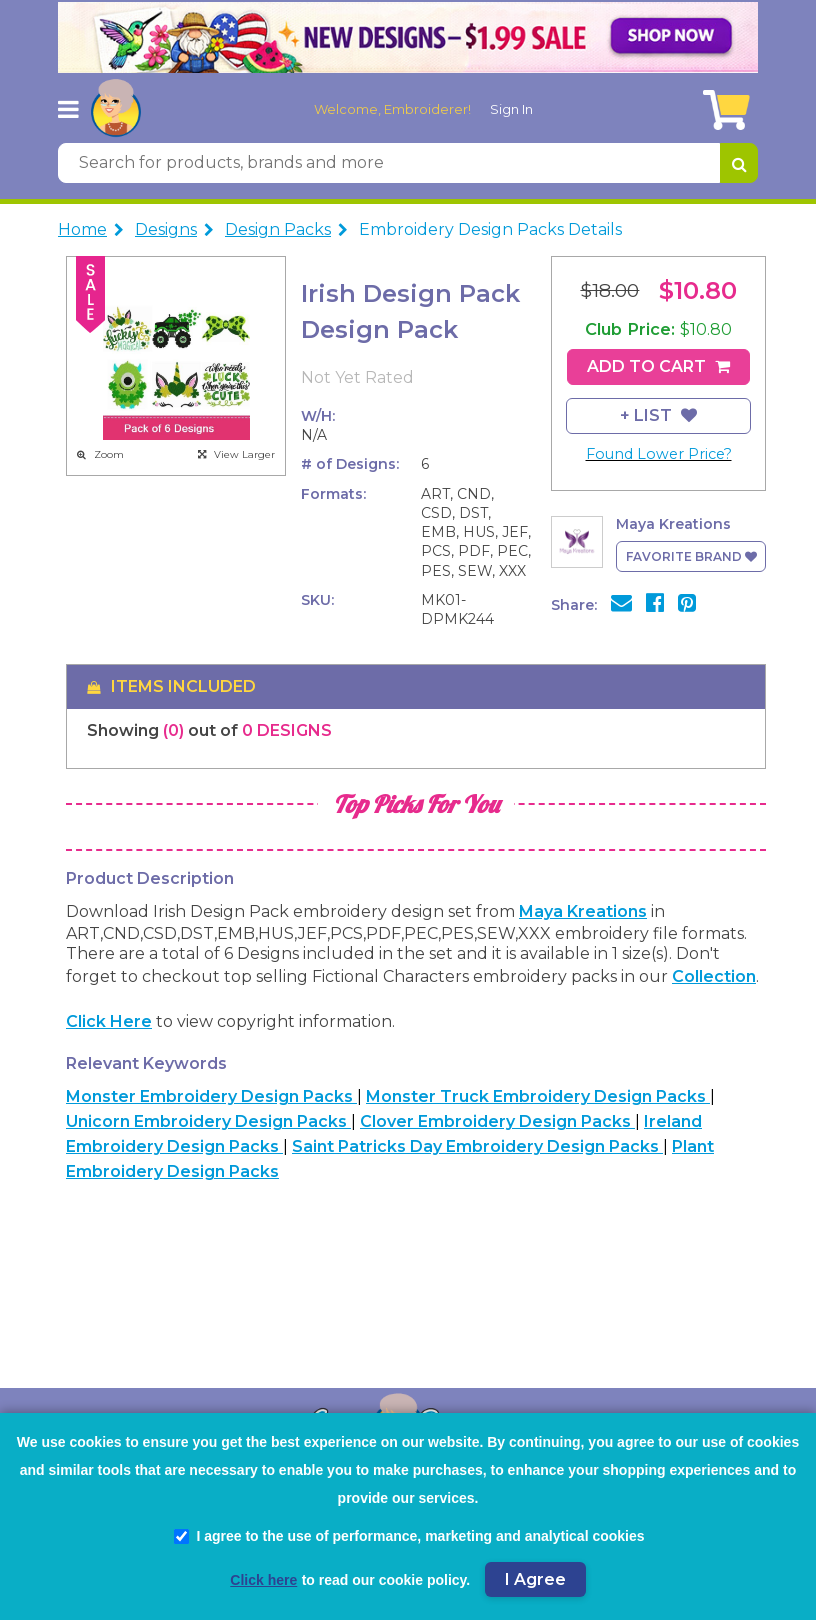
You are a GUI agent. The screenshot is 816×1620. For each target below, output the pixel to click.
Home (82, 229)
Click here (109, 1021)
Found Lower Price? (659, 454)
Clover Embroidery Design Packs (497, 1121)
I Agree (535, 1579)
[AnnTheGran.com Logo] (116, 109)
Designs (166, 229)
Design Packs (278, 229)
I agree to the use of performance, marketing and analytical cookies (409, 1536)
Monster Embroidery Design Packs (211, 1096)
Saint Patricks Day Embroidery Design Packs (477, 1146)
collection (714, 976)
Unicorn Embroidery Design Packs (208, 1121)
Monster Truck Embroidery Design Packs (538, 1096)
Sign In (511, 109)
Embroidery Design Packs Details (490, 229)
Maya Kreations (583, 911)
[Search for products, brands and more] (389, 163)
